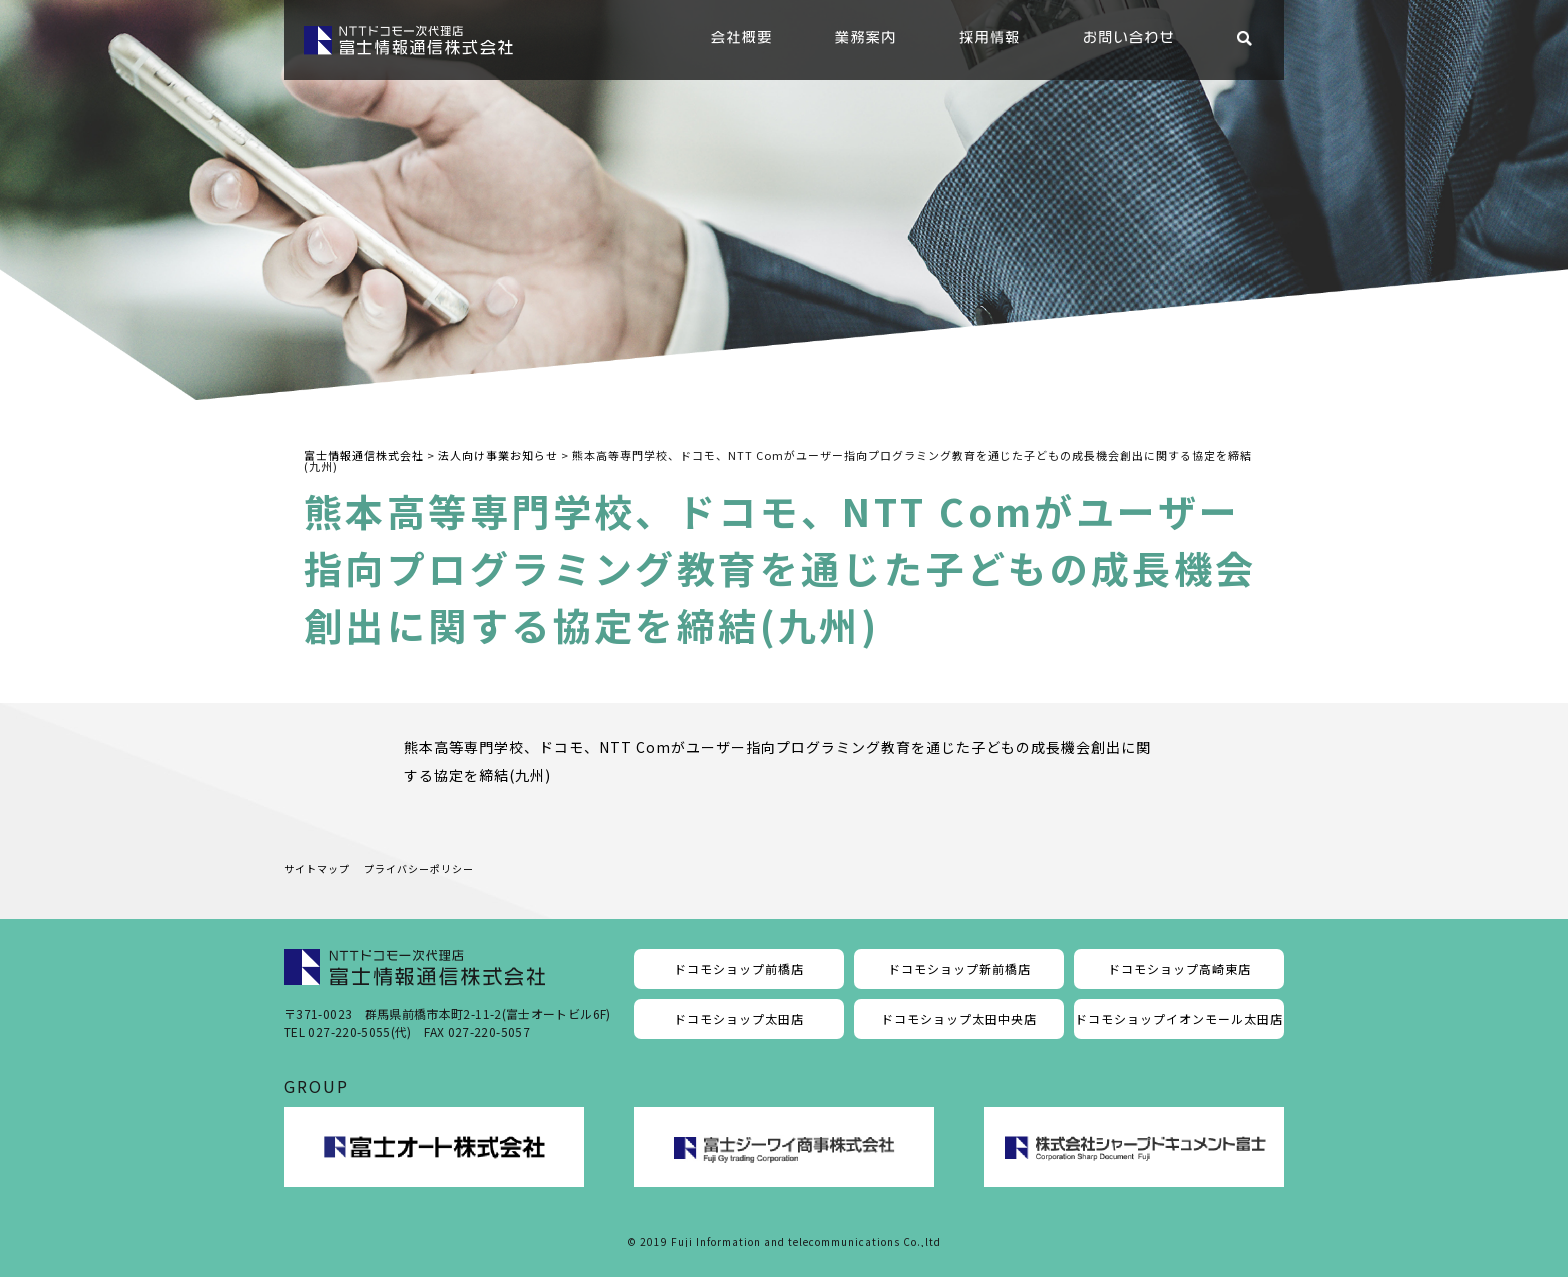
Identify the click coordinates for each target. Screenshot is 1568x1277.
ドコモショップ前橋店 (739, 968)
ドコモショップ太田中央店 (959, 1018)
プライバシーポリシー (419, 868)
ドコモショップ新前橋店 (959, 968)
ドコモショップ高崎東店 (1179, 968)
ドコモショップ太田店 (739, 1018)
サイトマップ (317, 868)
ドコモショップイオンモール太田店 (1179, 1018)
